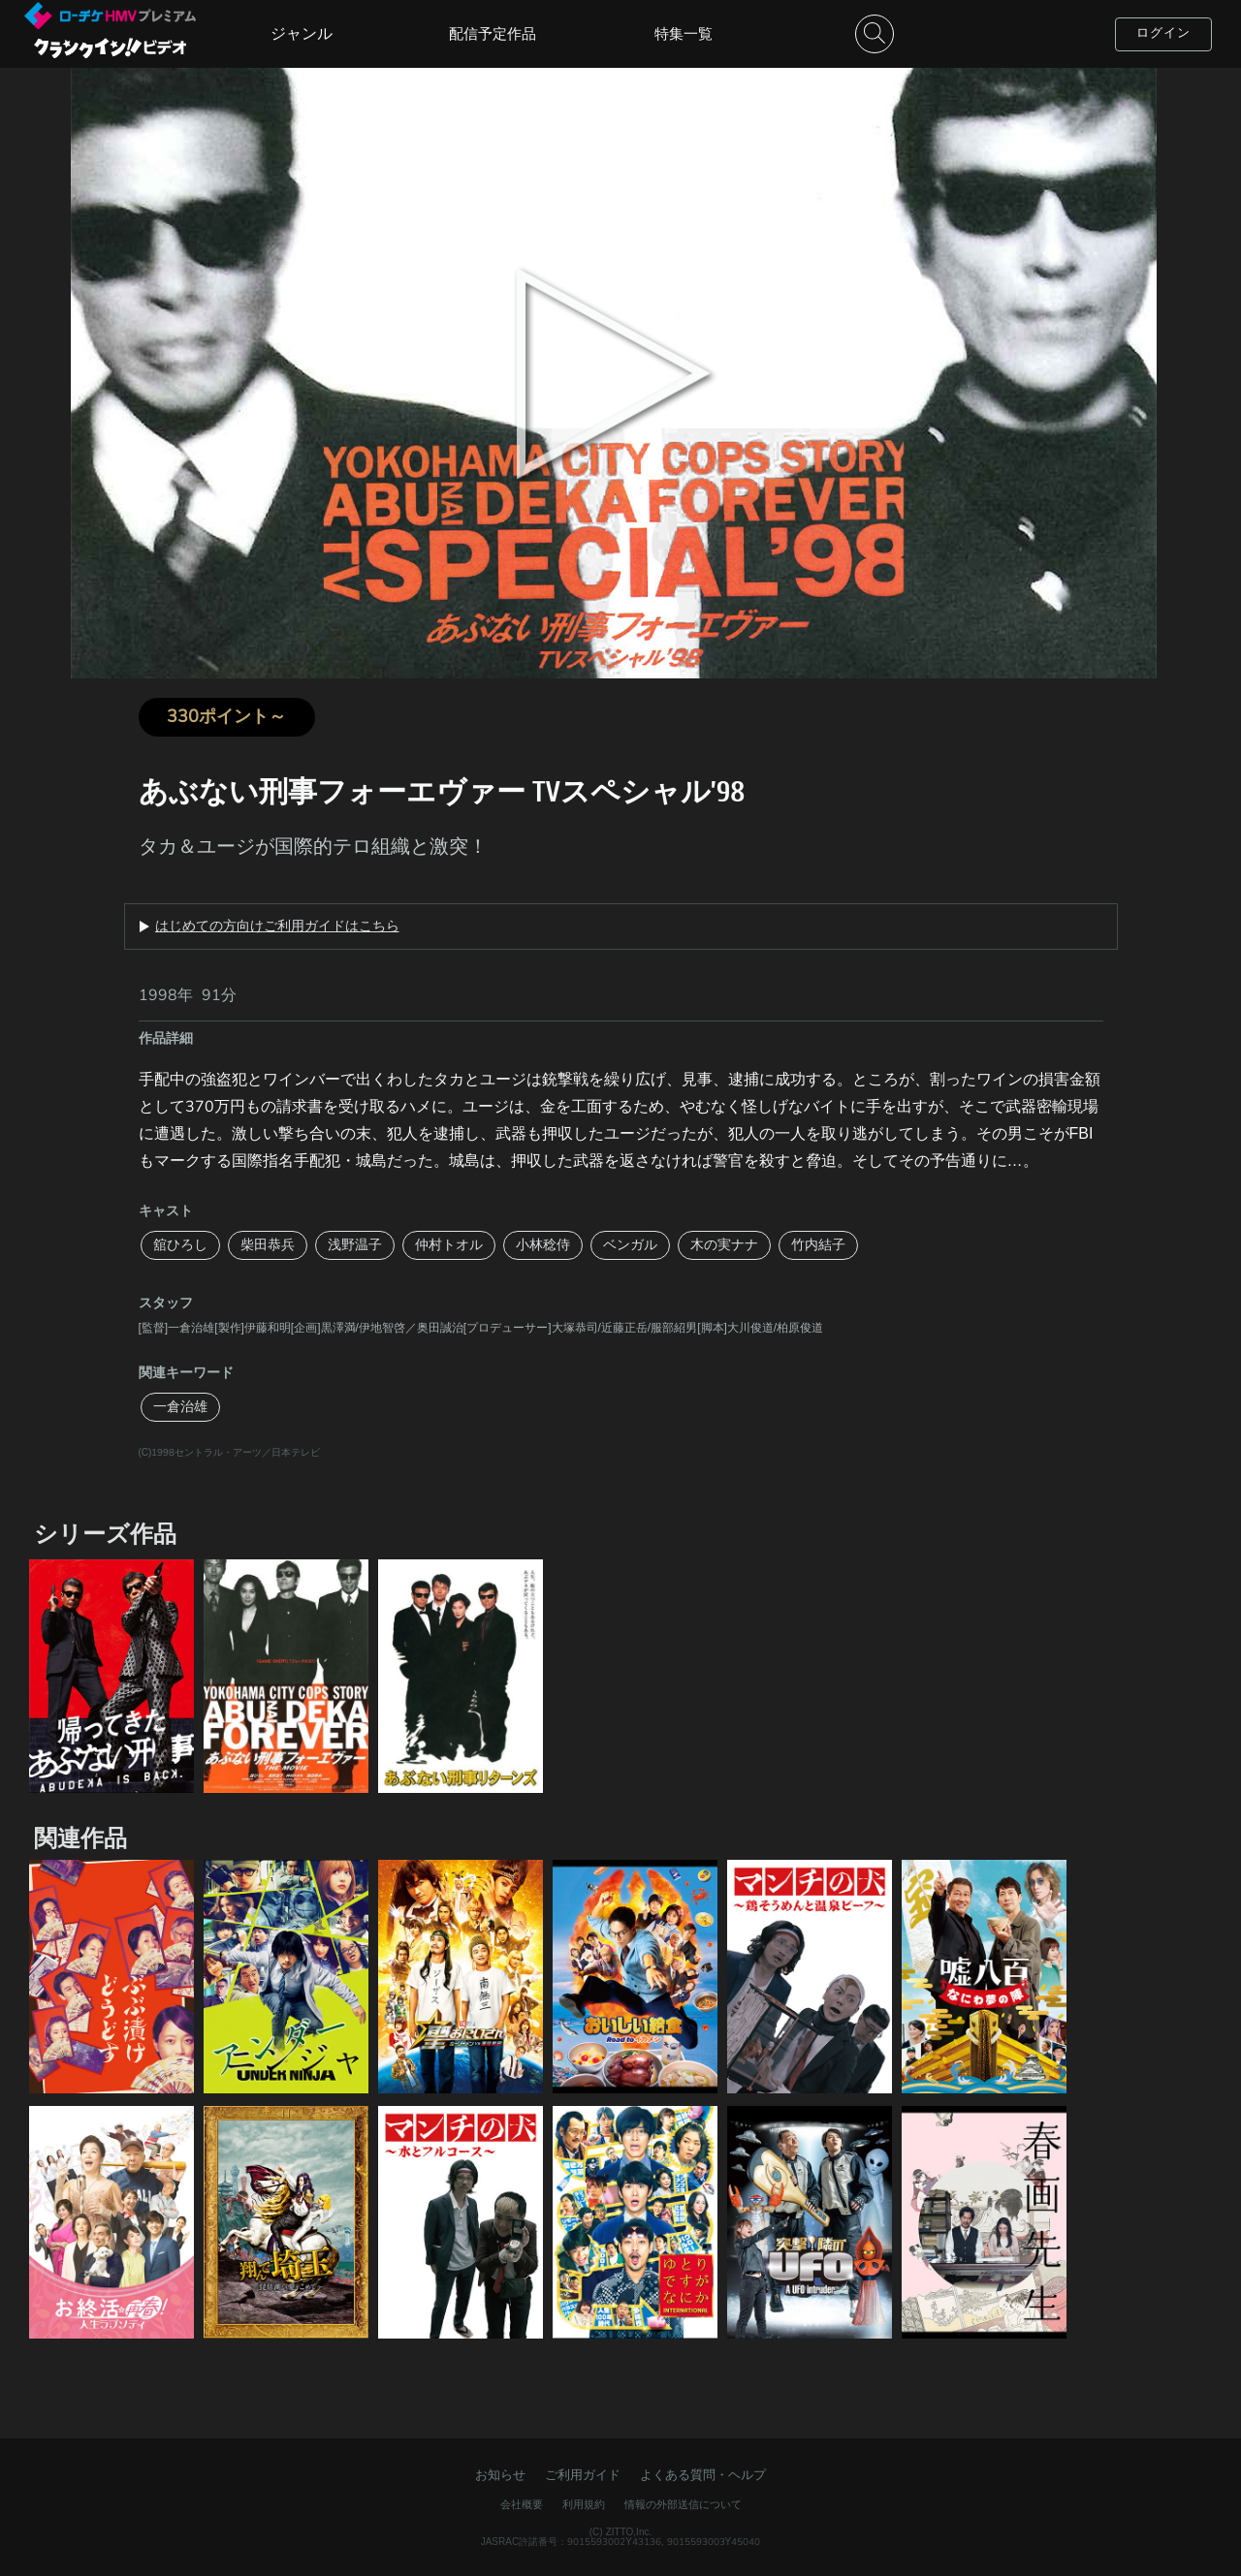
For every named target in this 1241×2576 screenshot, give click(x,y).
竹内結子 (818, 1245)
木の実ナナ (724, 1245)
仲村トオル (449, 1245)
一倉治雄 (180, 1407)
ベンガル (630, 1245)
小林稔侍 (543, 1245)
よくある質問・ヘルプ (703, 2475)
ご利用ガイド (582, 2475)
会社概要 (521, 2504)
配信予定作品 (492, 34)
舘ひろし (180, 1245)
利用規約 (583, 2504)
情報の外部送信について (683, 2504)
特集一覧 (683, 34)
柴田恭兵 (267, 1245)
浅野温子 (355, 1245)
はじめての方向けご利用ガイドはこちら (277, 926)
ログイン (1163, 33)
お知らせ (500, 2475)
